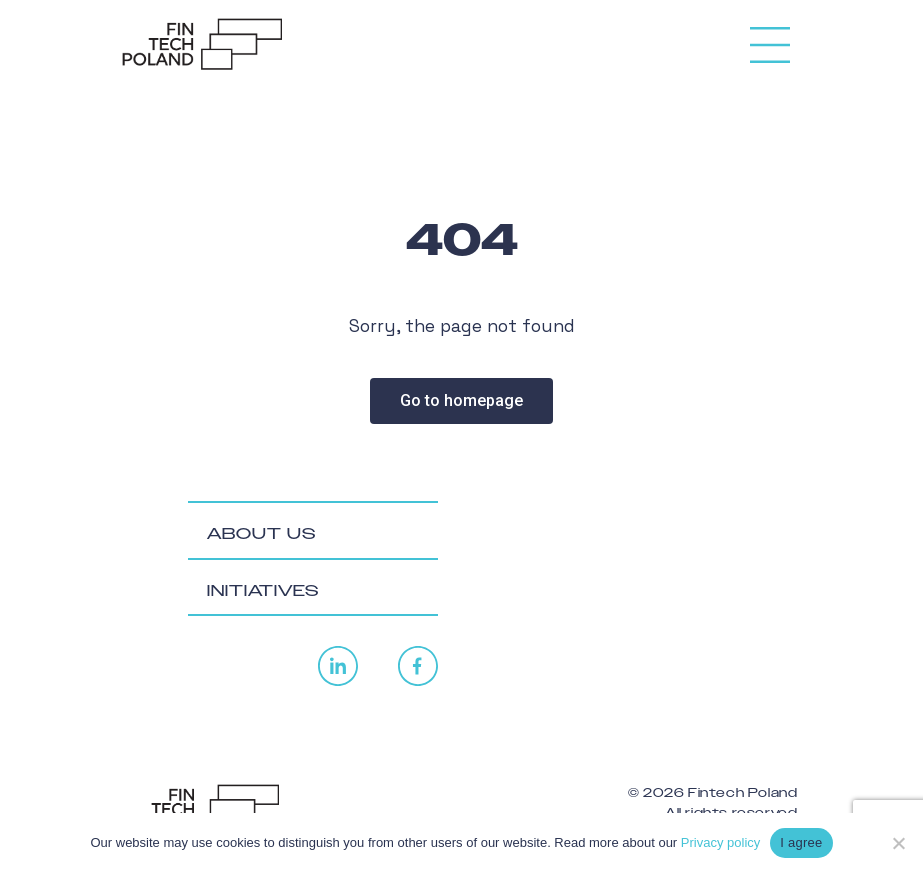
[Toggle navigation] (770, 37)
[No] (898, 843)
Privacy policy (720, 842)
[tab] (313, 530)
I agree (801, 842)
